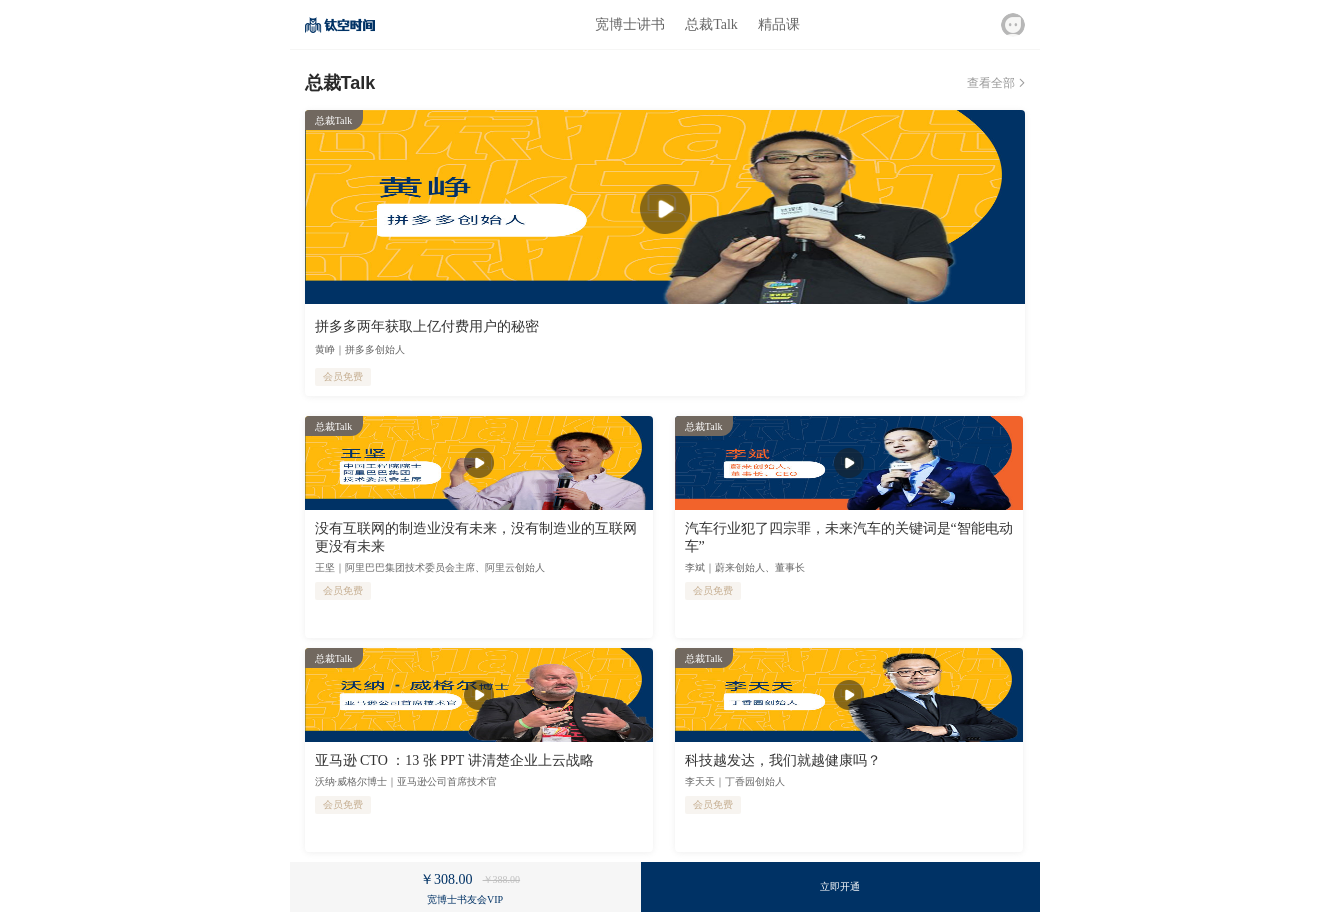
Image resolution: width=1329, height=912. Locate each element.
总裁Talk (711, 24)
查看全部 (991, 83)
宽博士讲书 (630, 24)
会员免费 (343, 376)
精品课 (779, 24)
